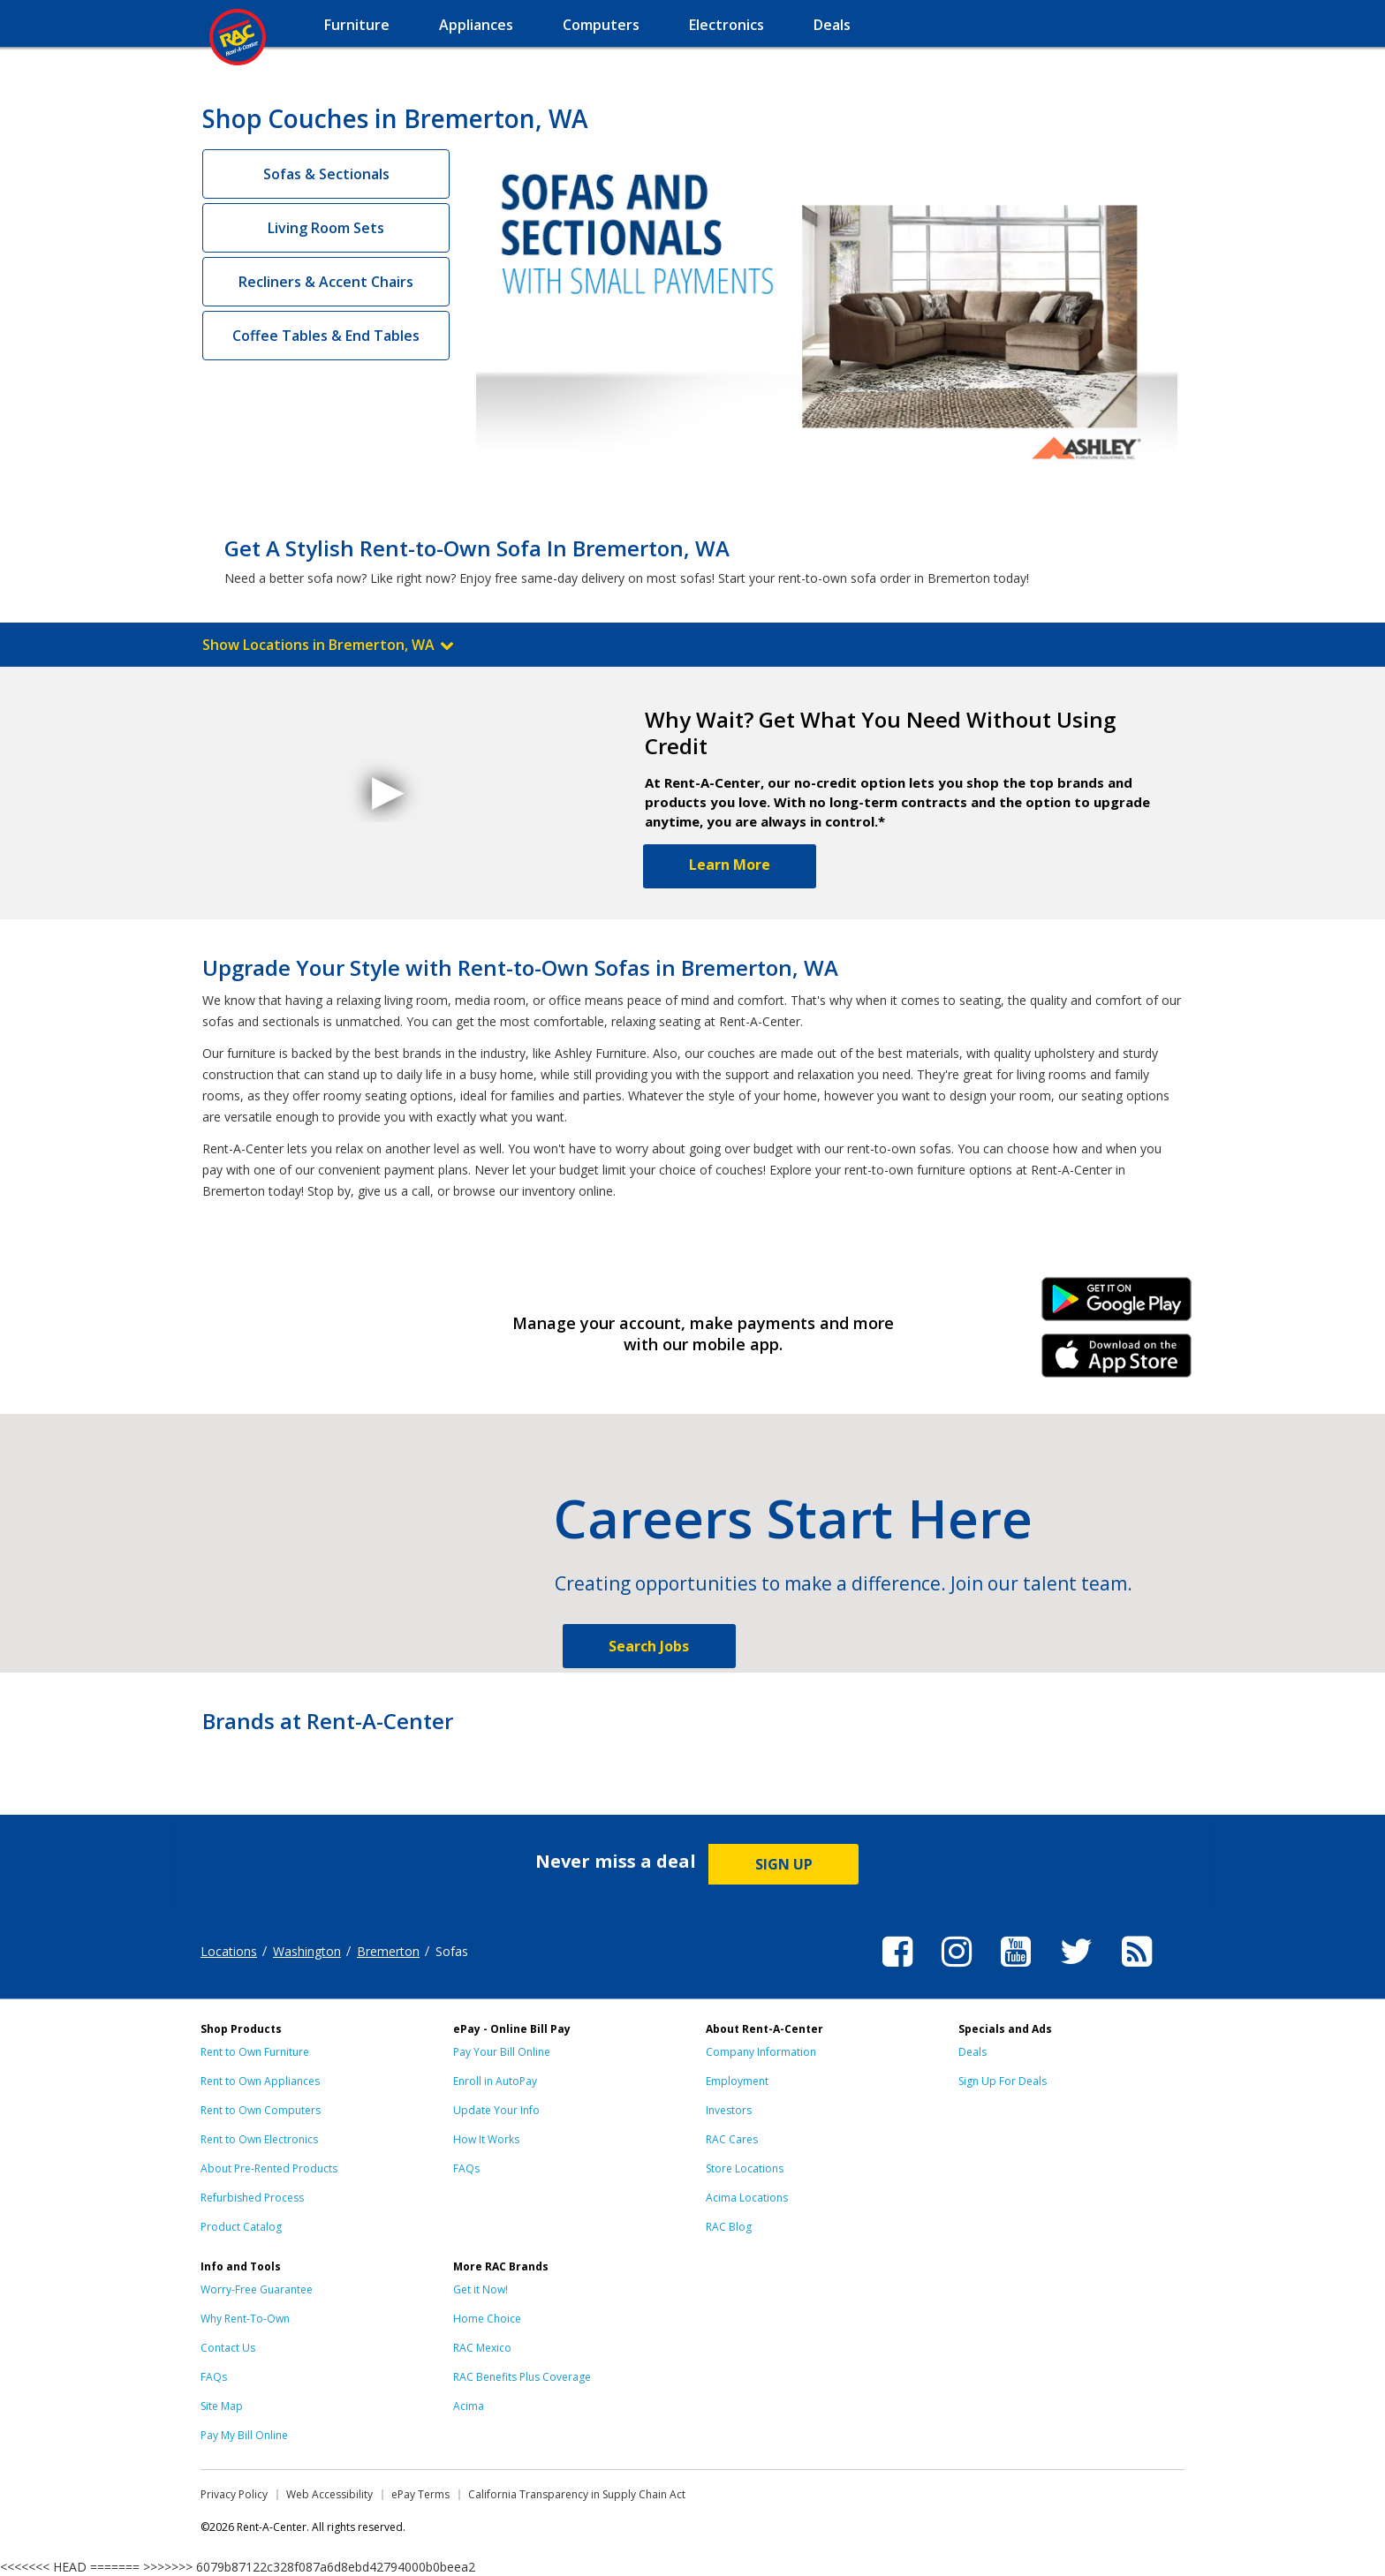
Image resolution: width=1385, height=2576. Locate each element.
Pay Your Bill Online (501, 2051)
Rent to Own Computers (261, 2110)
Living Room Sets (326, 228)
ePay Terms (420, 2494)
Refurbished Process (252, 2197)
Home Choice (487, 2318)
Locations (229, 1951)
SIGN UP (784, 1864)
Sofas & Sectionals (326, 174)
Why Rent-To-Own (245, 2318)
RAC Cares (732, 2139)
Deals (972, 2051)
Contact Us (228, 2347)
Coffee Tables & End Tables (326, 335)
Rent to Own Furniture (255, 2051)
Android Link (1117, 1305)
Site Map (222, 2406)
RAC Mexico (482, 2347)
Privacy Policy (234, 2494)
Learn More (729, 864)
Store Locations (744, 2168)
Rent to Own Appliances (260, 2081)
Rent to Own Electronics (259, 2139)
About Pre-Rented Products (269, 2168)
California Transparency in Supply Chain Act (576, 2494)
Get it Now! (480, 2289)
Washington (307, 1951)
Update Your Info (496, 2110)
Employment (737, 2081)
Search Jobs (649, 1646)
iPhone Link (1117, 1361)
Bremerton (388, 1951)
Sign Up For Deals (1002, 2081)
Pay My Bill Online (244, 2435)
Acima (468, 2406)
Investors (729, 2110)
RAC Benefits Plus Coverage (522, 2376)
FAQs (466, 2168)
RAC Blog (729, 2226)
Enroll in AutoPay (495, 2081)
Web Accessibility (329, 2494)
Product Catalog (241, 2226)
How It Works (486, 2139)
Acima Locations (747, 2197)
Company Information (761, 2051)
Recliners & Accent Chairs (325, 281)
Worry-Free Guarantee (257, 2289)
